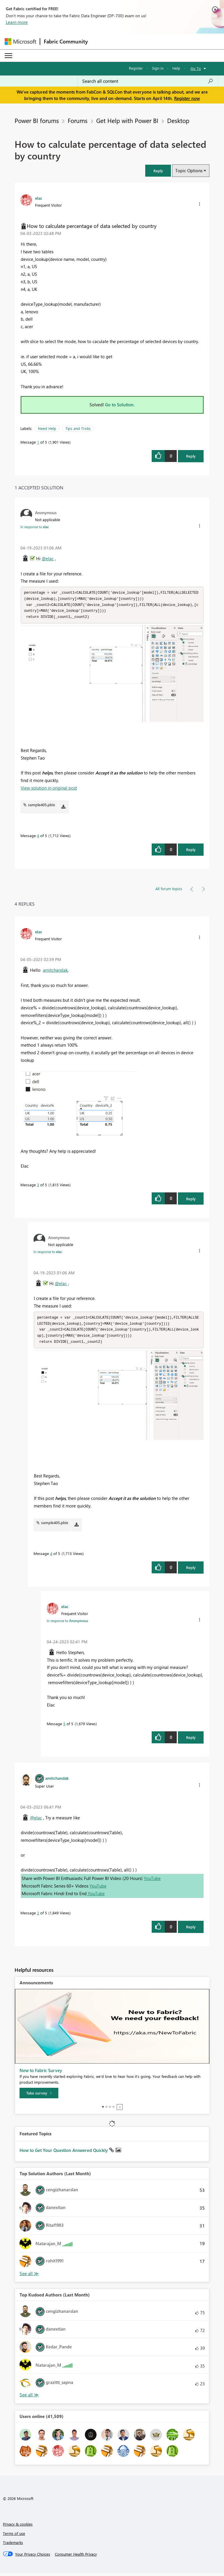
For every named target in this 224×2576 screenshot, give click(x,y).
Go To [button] (195, 68)
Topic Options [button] (188, 170)
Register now (187, 98)
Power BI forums (37, 120)
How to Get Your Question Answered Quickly (64, 2153)
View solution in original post (49, 789)
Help (176, 68)
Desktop (178, 120)
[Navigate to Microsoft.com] (20, 41)
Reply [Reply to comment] (191, 850)
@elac (48, 558)
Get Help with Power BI (127, 120)
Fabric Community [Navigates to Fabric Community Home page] (66, 41)
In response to (34, 526)
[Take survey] (39, 2096)
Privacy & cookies (18, 2526)
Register (136, 68)
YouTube (152, 1881)
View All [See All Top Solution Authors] (29, 2276)
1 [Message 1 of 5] (38, 442)
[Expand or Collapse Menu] (8, 56)
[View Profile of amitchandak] (57, 1781)
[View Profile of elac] (38, 198)
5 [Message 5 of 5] (64, 1726)
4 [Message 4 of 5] (38, 836)
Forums (78, 120)
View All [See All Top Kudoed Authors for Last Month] (29, 2397)
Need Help (47, 428)
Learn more (17, 22)
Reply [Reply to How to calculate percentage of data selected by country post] (191, 456)
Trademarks (13, 2545)
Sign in (157, 68)
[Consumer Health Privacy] (76, 2557)
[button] (158, 171)
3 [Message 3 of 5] (38, 1186)
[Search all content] (147, 81)
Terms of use (14, 2536)
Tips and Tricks (78, 428)
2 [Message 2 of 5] (38, 1915)
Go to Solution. (120, 404)
